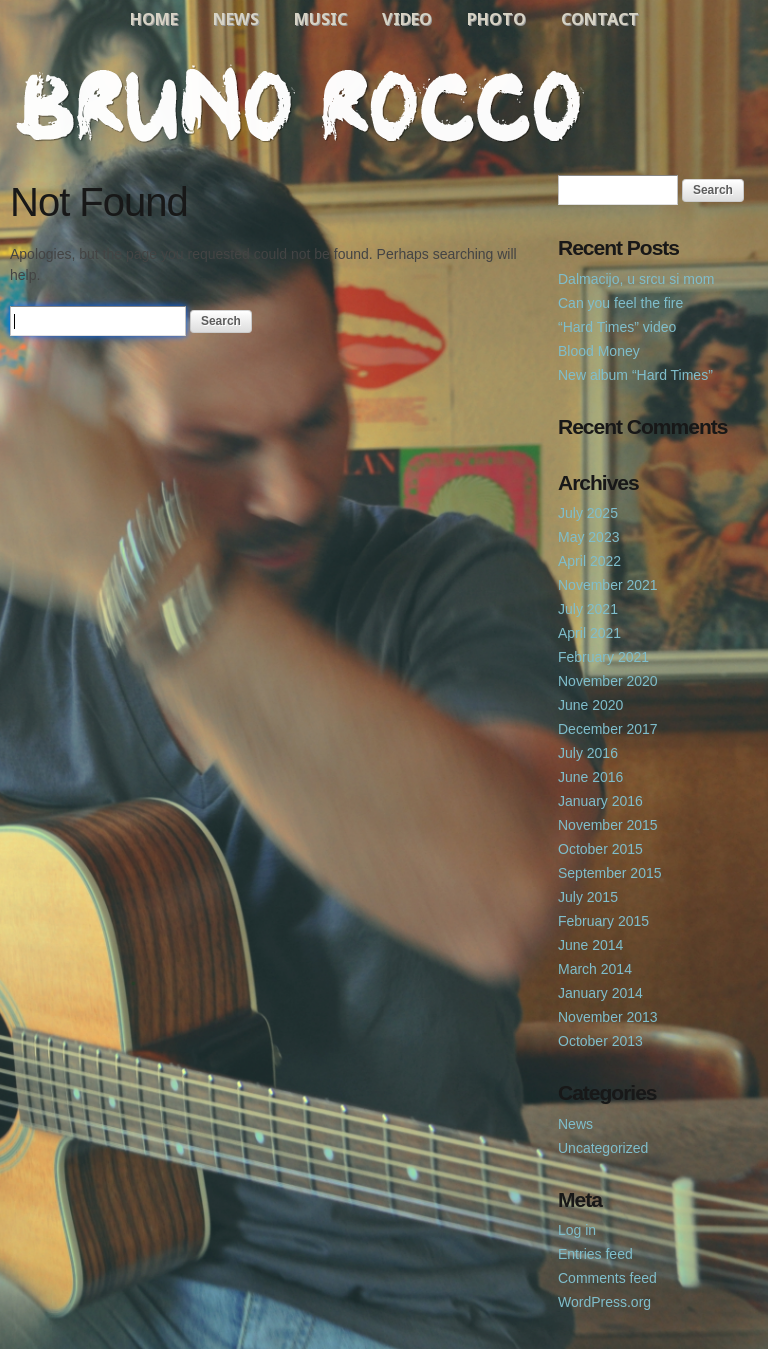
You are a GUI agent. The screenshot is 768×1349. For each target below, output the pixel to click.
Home (154, 19)
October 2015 (600, 849)
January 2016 (600, 801)
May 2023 (588, 537)
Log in (577, 1230)
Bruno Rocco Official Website (384, 104)
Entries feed (595, 1254)
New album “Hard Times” (635, 375)
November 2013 (608, 1017)
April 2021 (589, 633)
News (236, 19)
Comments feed (607, 1278)
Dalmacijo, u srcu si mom (636, 279)
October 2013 (600, 1041)
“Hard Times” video (617, 327)
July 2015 (588, 897)
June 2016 (590, 777)
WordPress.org (604, 1302)
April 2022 (589, 561)
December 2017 (608, 729)
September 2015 (610, 873)
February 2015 (603, 921)
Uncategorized (603, 1148)
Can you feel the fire (620, 303)
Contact (600, 19)
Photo (496, 19)
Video (407, 19)
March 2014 (595, 969)
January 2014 (600, 993)
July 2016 (588, 753)
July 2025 (588, 513)
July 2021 (588, 609)
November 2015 (608, 825)
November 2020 (608, 681)
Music (320, 19)
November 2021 (608, 585)
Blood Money (599, 351)
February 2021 (603, 657)
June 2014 (590, 945)
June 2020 (590, 705)
